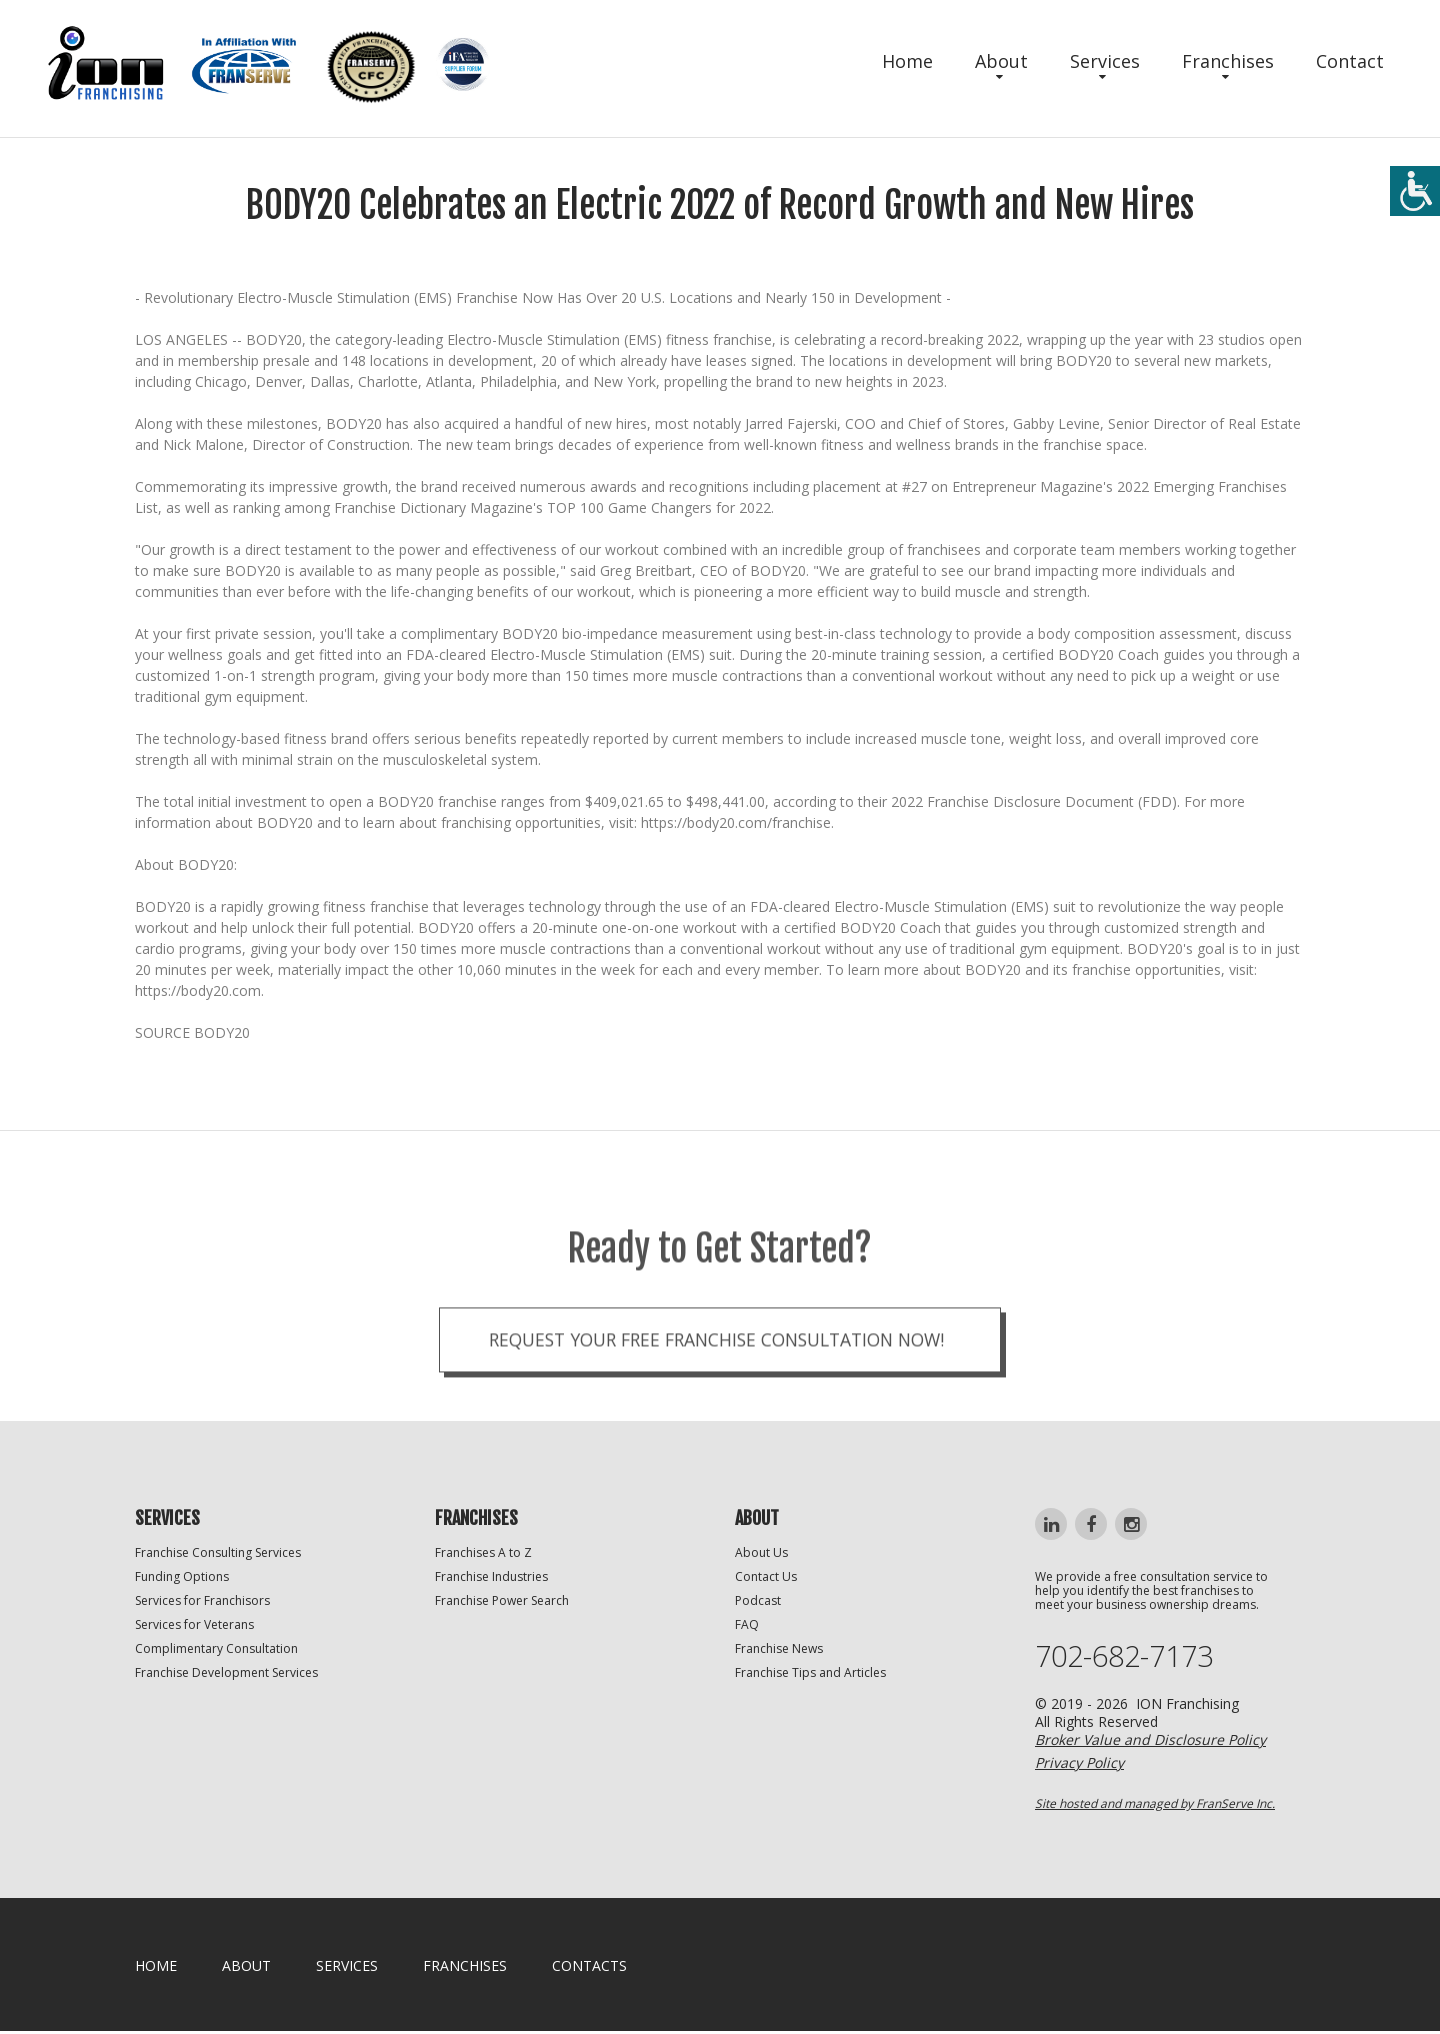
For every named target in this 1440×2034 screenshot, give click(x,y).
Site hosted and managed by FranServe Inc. (1155, 1806)
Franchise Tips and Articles (810, 1674)
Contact (1350, 61)
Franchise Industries (491, 1578)
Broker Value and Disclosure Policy (1150, 1742)
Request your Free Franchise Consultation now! (715, 1381)
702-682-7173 (1129, 1659)
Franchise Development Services (226, 1674)
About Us (761, 1554)
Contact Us (766, 1578)
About (1001, 61)
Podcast (758, 1602)
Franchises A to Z (483, 1554)
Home (907, 61)
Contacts (589, 1968)
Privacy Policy (1079, 1765)
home (156, 1968)
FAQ (747, 1626)
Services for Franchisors (202, 1602)
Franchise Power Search (502, 1602)
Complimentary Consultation (216, 1650)
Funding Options (182, 1578)
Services (1105, 61)
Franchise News (779, 1650)
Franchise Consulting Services (218, 1554)
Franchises (1228, 61)
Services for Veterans (194, 1626)
